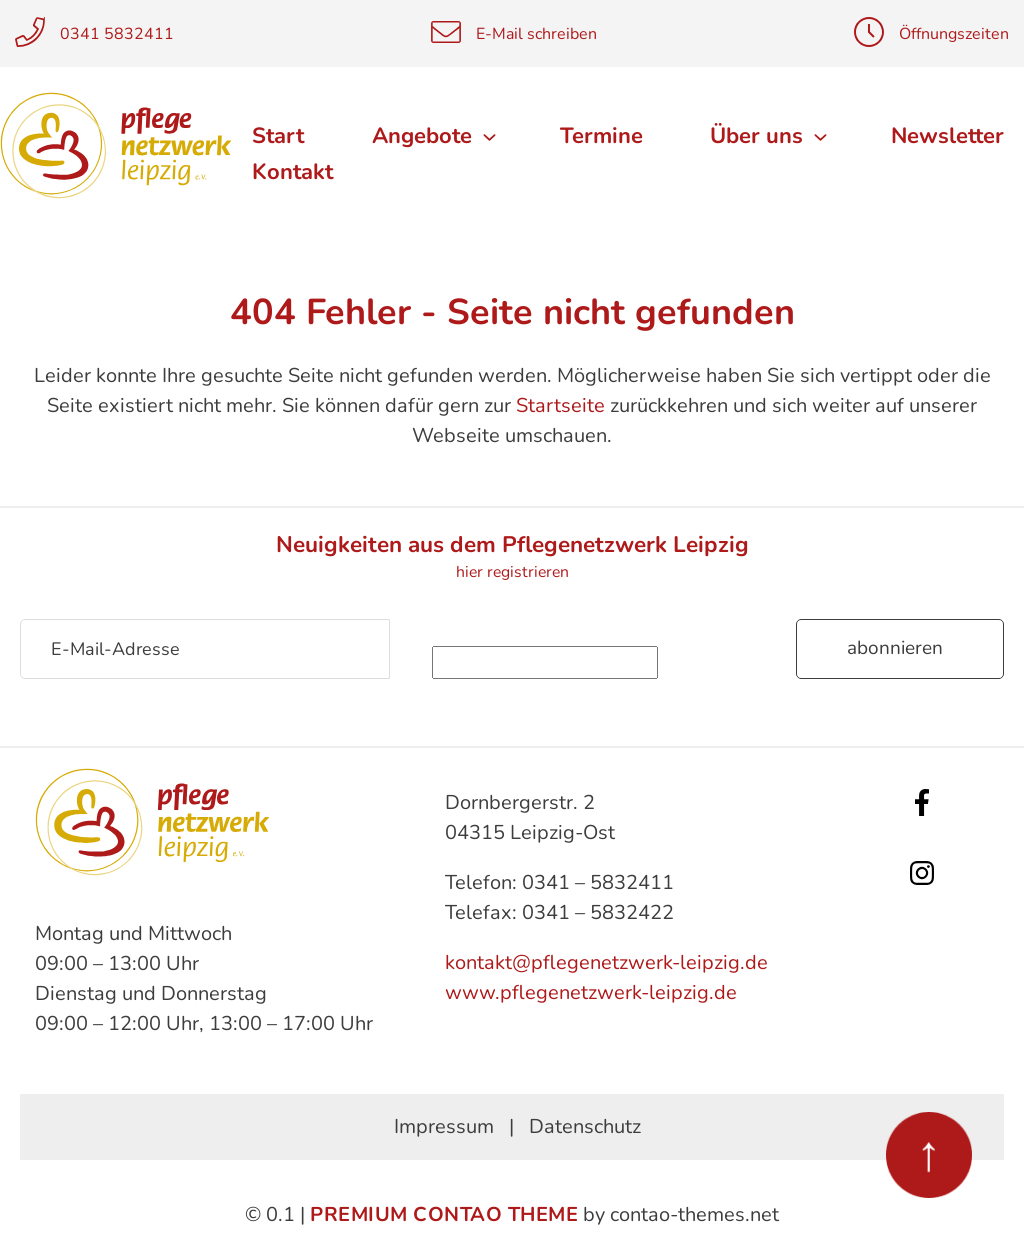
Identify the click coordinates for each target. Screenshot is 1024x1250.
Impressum (444, 1126)
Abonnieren (895, 648)
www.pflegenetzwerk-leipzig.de (591, 992)
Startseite (560, 405)
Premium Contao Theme (444, 1214)
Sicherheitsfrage (593, 632)
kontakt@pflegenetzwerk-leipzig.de (606, 962)
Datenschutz (585, 1126)
